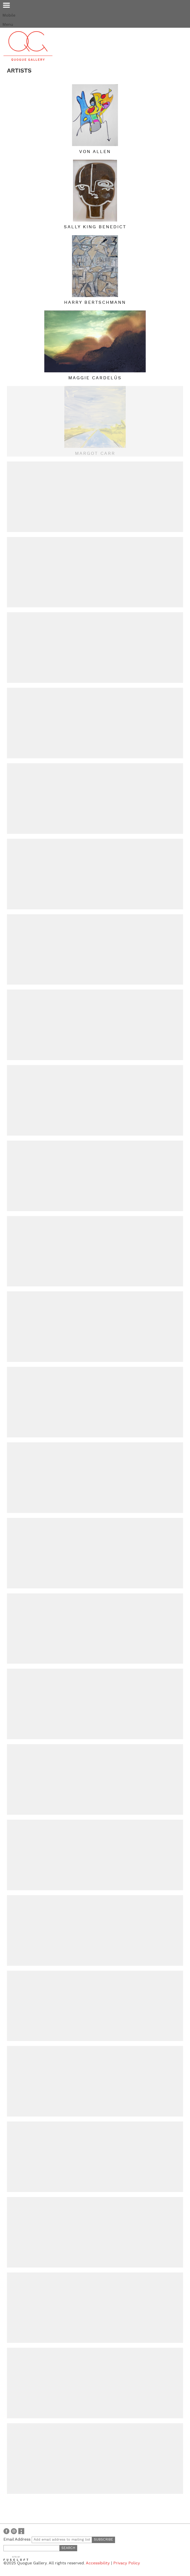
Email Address (47, 2539)
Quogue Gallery (27, 46)
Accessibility (98, 2563)
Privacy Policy (126, 2563)
